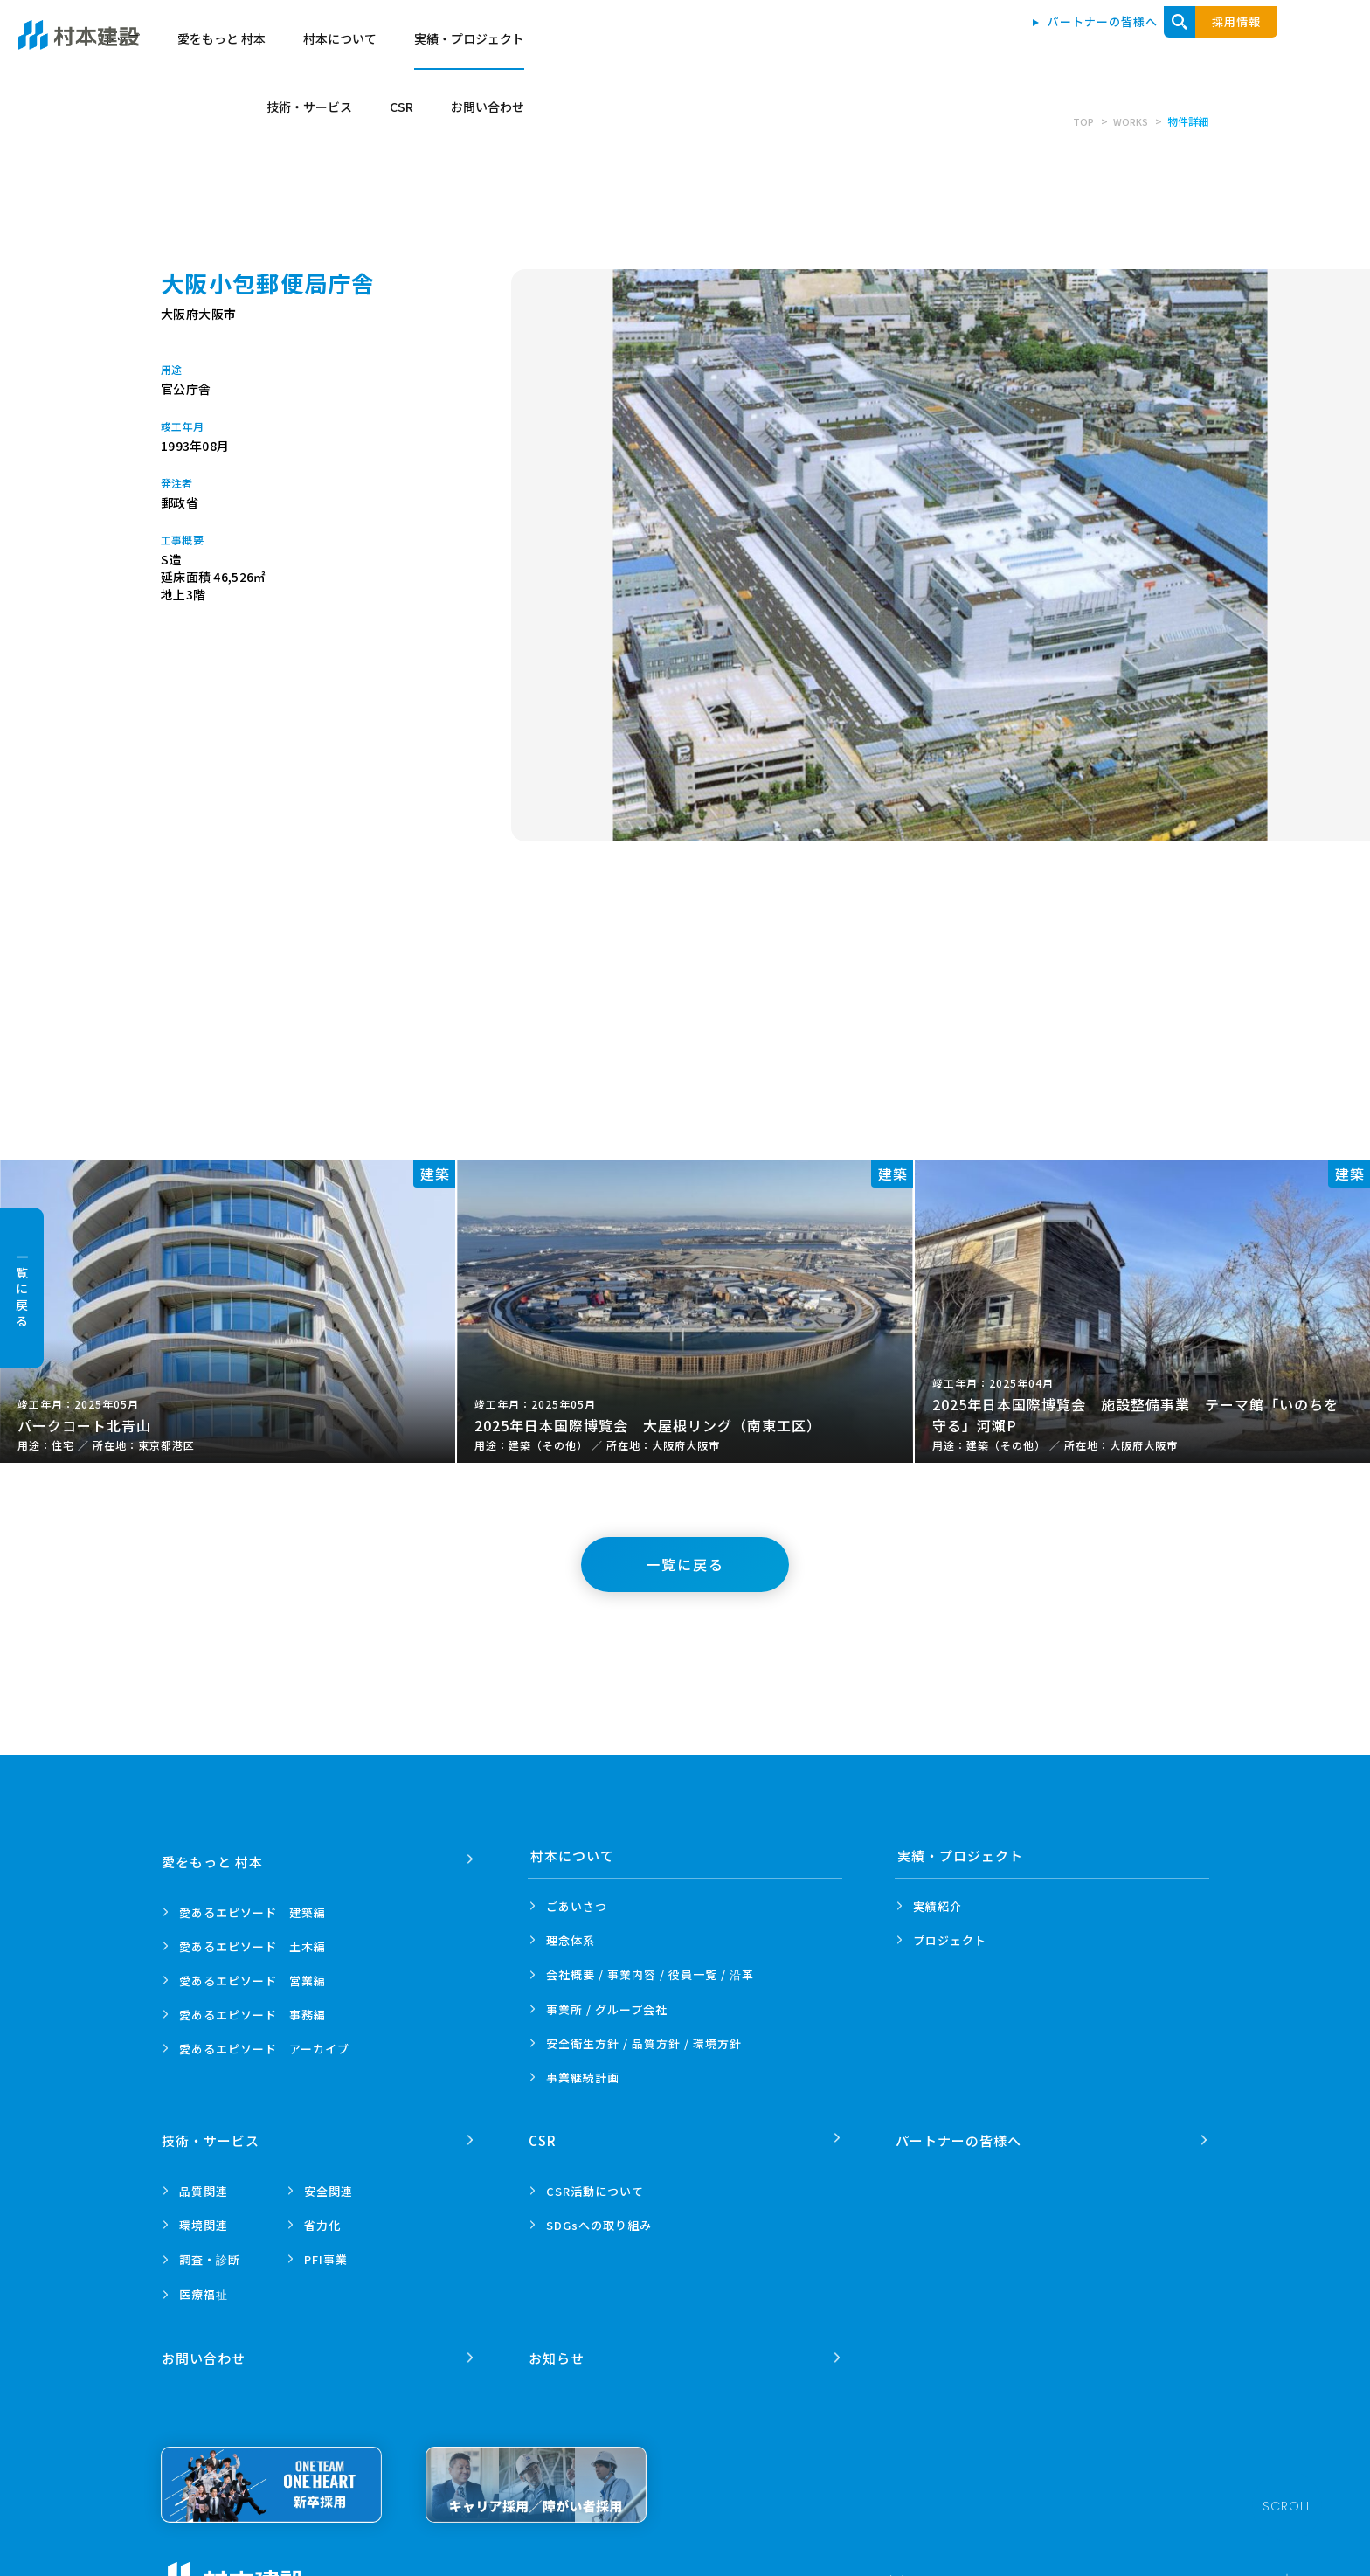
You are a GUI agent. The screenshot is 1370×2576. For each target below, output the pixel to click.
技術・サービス (1070, 45)
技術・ (212, 2134)
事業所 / (607, 2009)
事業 (582, 2077)
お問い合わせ (1249, 45)
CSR (1162, 45)
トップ (587, 45)
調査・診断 (209, 2253)
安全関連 (328, 2185)
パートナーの (960, 2134)
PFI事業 (326, 2253)
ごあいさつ (576, 1906)
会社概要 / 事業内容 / (650, 1975)
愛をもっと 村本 (687, 45)
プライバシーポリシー (387, 2567)
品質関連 (203, 2185)
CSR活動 (595, 2185)
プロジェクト (949, 1940)
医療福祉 (203, 2288)
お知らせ (558, 2346)
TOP (1080, 121)
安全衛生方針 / (644, 2043)
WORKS (1129, 121)
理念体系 (570, 1940)
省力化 (322, 2219)
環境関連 (203, 2219)
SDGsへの (599, 2219)
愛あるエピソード (252, 1906)
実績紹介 (937, 1906)
